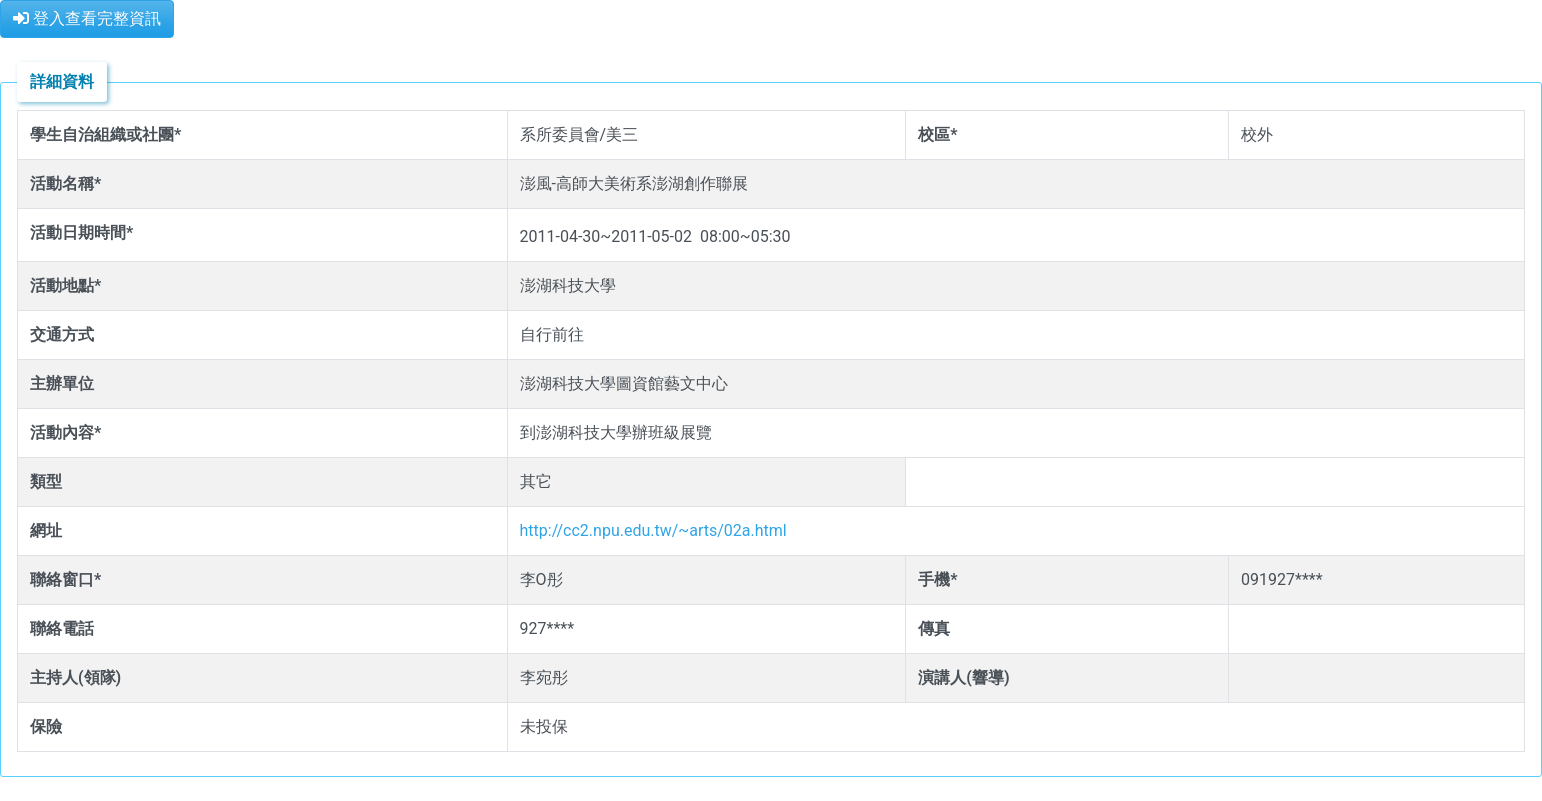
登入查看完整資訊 (87, 18)
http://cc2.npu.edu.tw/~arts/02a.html (653, 530)
